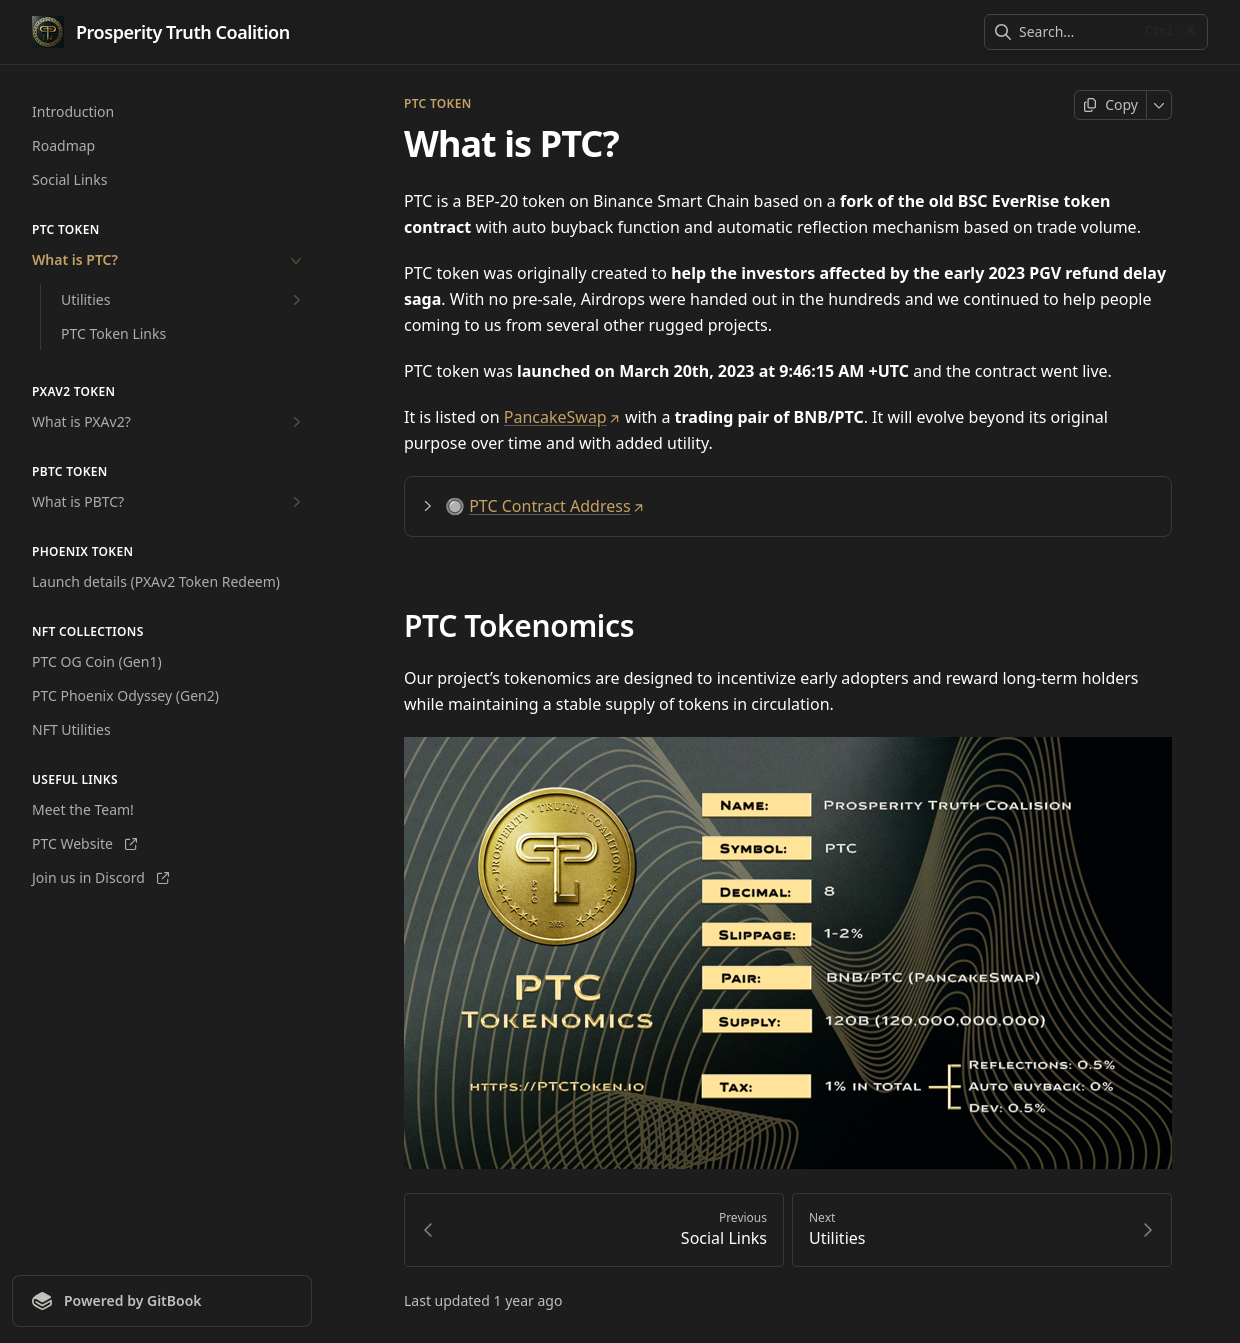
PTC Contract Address (556, 506)
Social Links (69, 179)
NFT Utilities (71, 729)
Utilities (183, 300)
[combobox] (1075, 32)
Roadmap (63, 145)
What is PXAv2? (169, 422)
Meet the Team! (83, 809)
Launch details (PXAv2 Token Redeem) (156, 581)
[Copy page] (1110, 105)
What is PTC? (169, 260)
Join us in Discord (100, 877)
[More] (1159, 105)
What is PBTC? (169, 502)
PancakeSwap (562, 417)
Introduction (73, 111)
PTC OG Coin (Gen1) (97, 661)
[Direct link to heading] (1149, 506)
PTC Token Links (113, 333)
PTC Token (437, 104)
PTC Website (84, 843)
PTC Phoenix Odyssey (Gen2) (125, 695)
